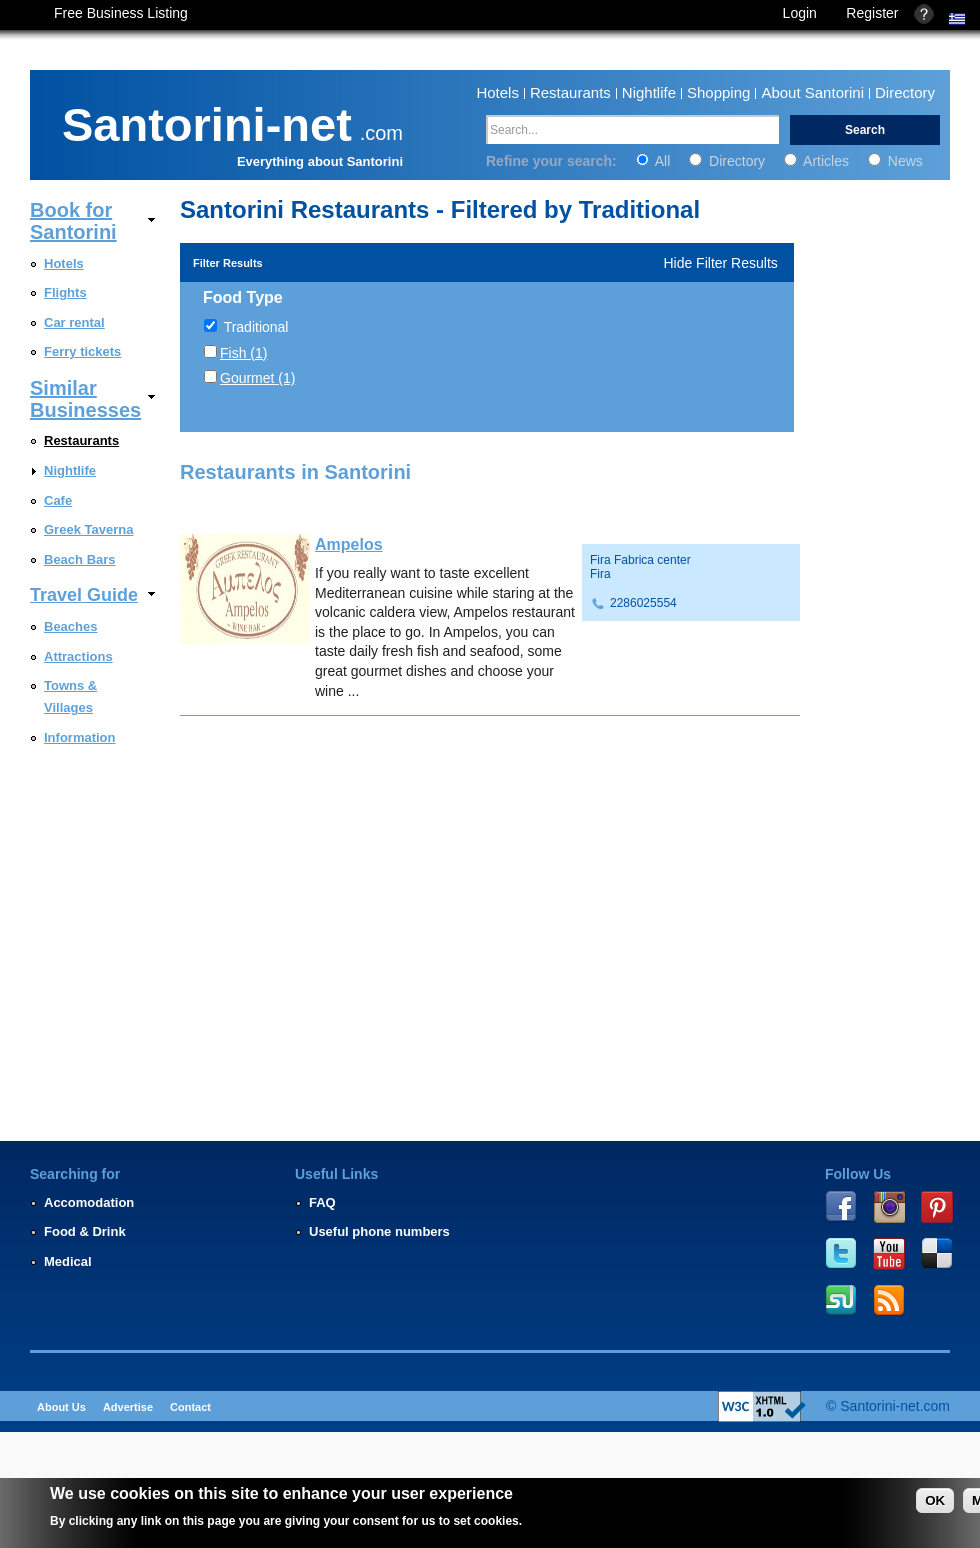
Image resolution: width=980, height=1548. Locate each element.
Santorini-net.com (895, 1406)
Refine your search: (553, 161)
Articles (818, 161)
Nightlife (649, 92)
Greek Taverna (88, 529)
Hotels (497, 92)
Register (872, 13)
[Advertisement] (888, 977)
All (655, 161)
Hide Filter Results (720, 263)
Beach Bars (80, 559)
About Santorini (812, 92)
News (895, 161)
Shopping (718, 92)
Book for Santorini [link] (73, 221)
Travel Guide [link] (84, 595)
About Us (61, 1407)
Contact (190, 1407)
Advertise (128, 1407)
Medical (68, 1261)
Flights (65, 292)
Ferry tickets (82, 351)
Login (800, 13)
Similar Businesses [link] (85, 399)
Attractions (78, 656)
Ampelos (349, 544)
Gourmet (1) (257, 378)
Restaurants (570, 92)
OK (935, 1500)
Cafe (58, 500)
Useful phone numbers (379, 1231)
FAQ (322, 1202)
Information (80, 737)
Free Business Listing (121, 13)
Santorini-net (207, 121)
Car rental (74, 322)
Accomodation (89, 1202)
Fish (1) (243, 353)
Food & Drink (85, 1231)
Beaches (70, 626)
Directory (905, 92)
